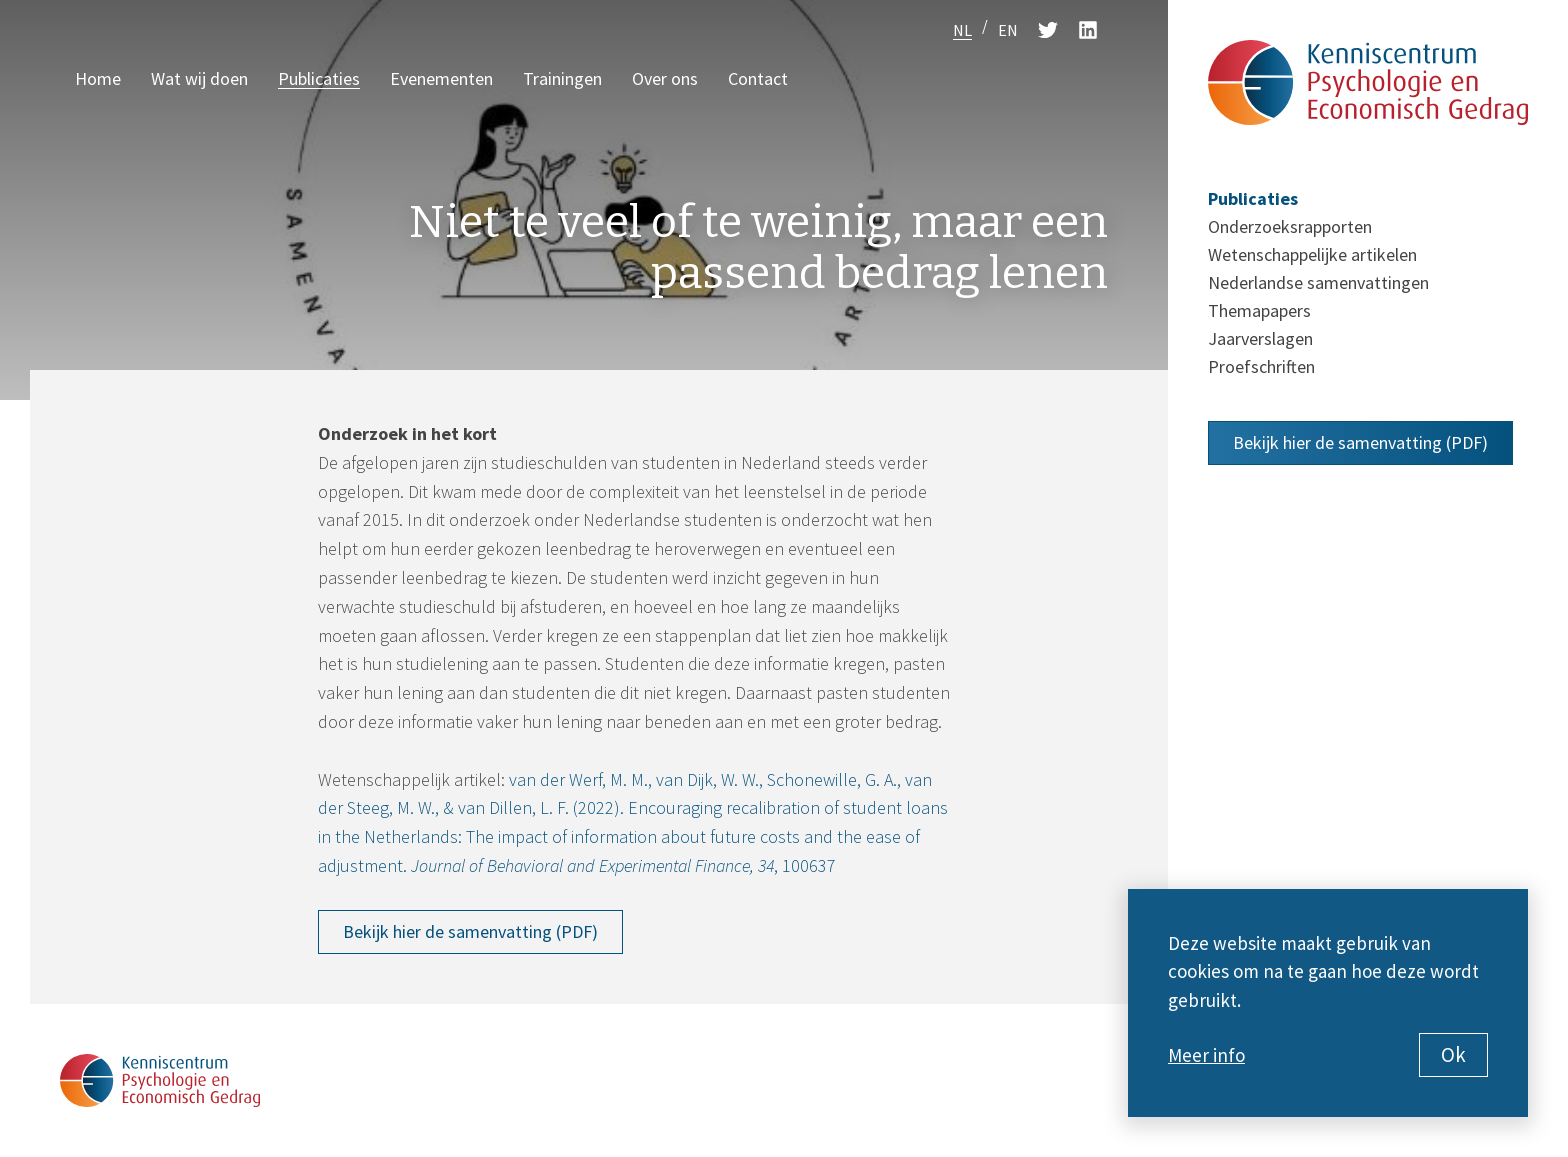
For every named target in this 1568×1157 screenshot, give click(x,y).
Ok (1453, 1054)
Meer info (1206, 1055)
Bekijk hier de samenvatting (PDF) (470, 931)
